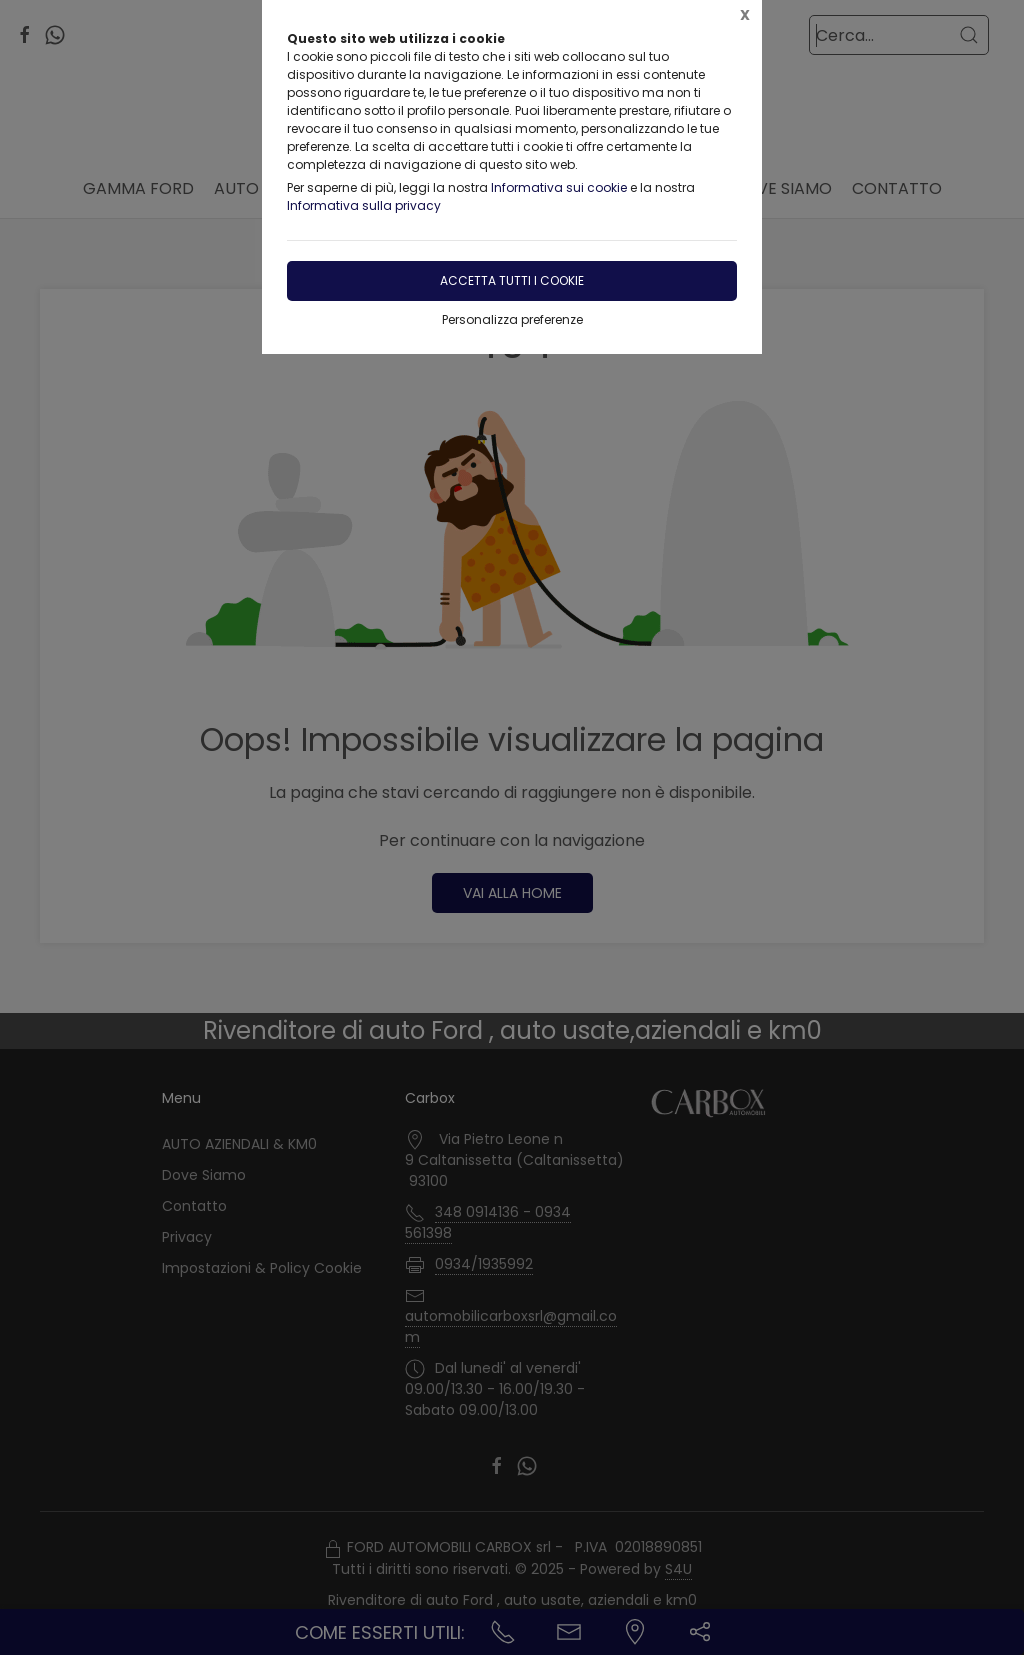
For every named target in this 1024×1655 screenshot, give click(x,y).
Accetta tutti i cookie (512, 280)
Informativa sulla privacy (364, 205)
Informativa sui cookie (559, 187)
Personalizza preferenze (512, 319)
